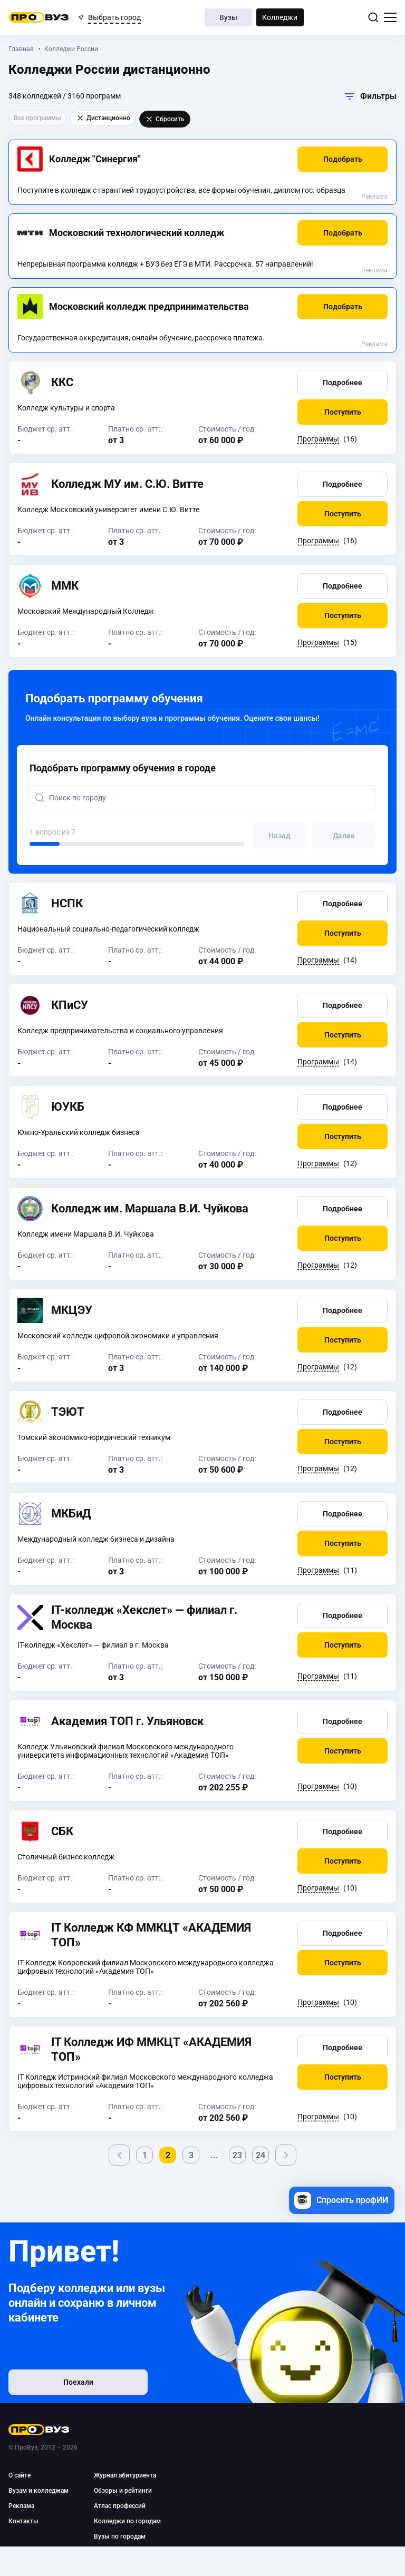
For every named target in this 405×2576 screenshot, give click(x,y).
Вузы (228, 17)
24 (260, 2155)
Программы (318, 439)
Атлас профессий (120, 2506)
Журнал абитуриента (125, 2475)
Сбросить (165, 119)
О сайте (19, 2475)
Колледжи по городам (127, 2521)
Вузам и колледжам (38, 2490)
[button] (342, 159)
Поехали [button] (77, 2382)
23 (237, 2155)
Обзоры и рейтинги (123, 2490)
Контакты (23, 2521)
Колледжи (279, 17)
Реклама (374, 196)
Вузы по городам (120, 2536)
